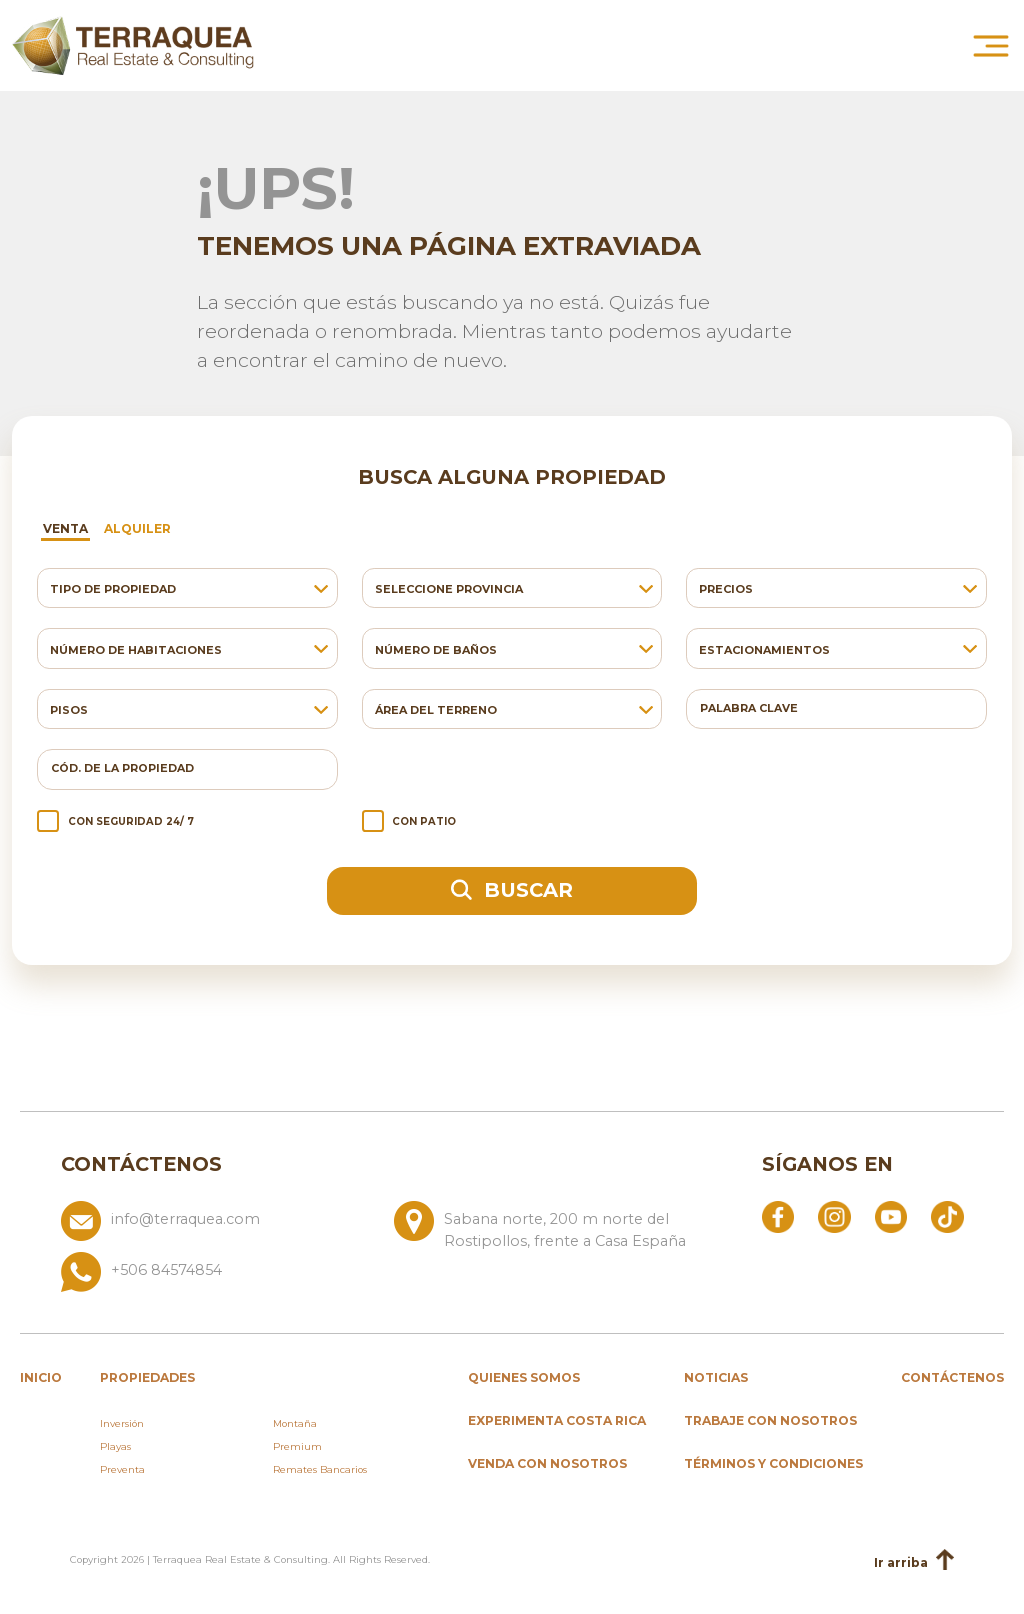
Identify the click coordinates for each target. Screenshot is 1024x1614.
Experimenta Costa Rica (557, 1420)
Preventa (122, 1469)
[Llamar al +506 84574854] (386, 1272)
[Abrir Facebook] (778, 1216)
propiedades (147, 1377)
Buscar (512, 890)
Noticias (716, 1377)
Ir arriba (914, 1561)
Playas (115, 1446)
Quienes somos (524, 1377)
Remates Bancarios (320, 1469)
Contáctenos (952, 1377)
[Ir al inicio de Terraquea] (133, 45)
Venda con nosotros (547, 1463)
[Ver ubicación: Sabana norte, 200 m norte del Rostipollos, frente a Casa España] (552, 1226)
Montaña (295, 1423)
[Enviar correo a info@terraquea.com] (219, 1226)
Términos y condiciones (773, 1463)
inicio (41, 1377)
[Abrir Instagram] (834, 1216)
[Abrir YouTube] (891, 1216)
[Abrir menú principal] (991, 45)
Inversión (122, 1423)
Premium (297, 1446)
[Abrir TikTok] (947, 1216)
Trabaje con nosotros (770, 1420)
